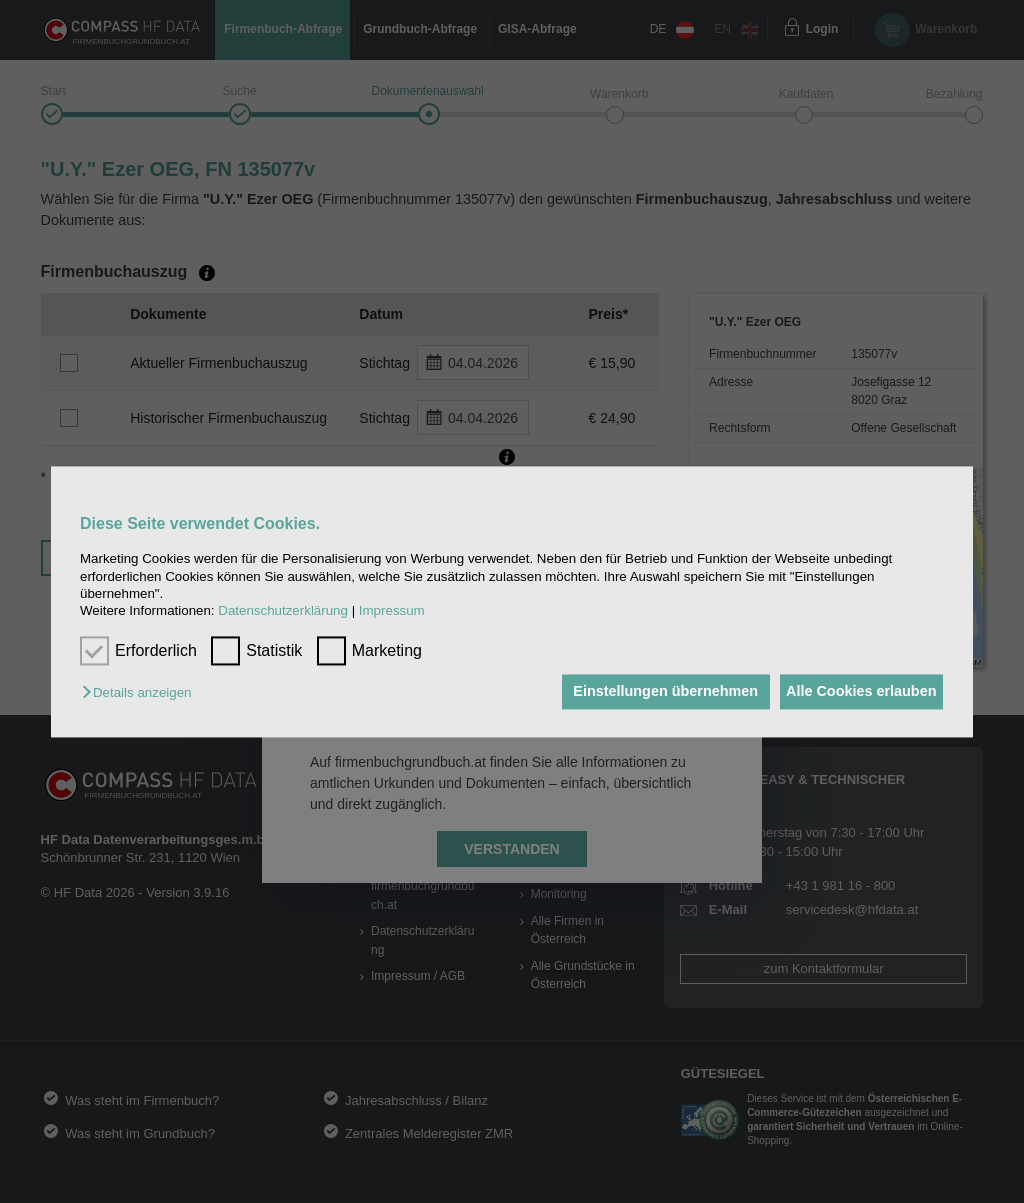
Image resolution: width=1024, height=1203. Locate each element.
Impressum (392, 611)
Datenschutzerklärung (283, 611)
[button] (141, 693)
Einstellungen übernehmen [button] (648, 692)
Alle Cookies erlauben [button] (855, 692)
